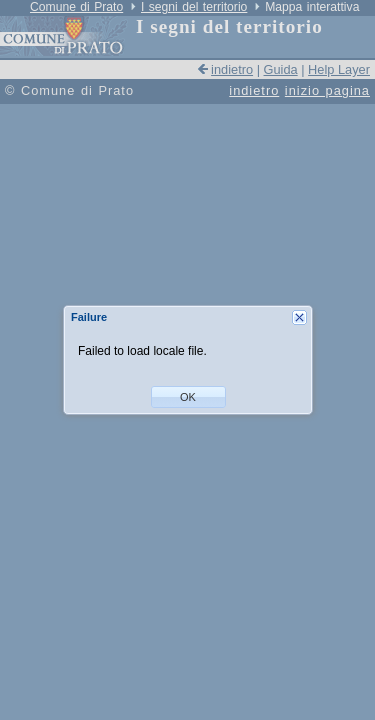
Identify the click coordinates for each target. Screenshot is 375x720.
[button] (188, 397)
